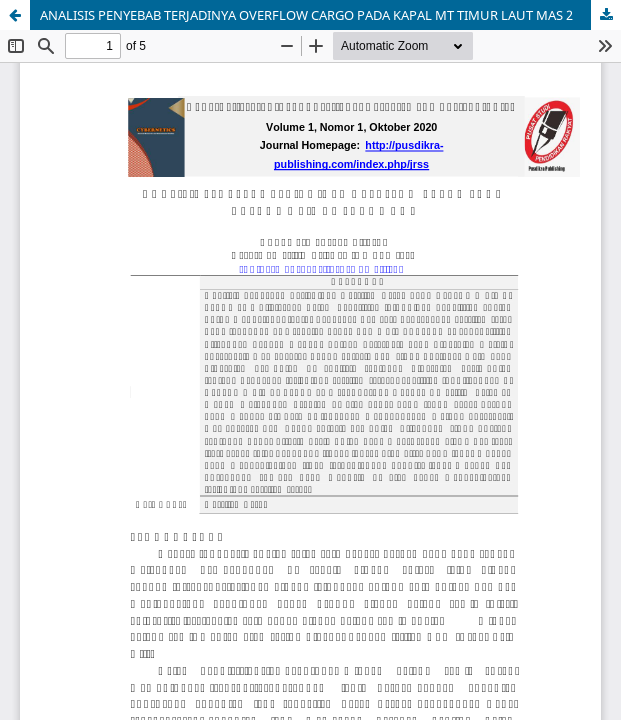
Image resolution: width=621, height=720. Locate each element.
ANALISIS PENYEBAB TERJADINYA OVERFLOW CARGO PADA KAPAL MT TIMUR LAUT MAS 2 (306, 15)
